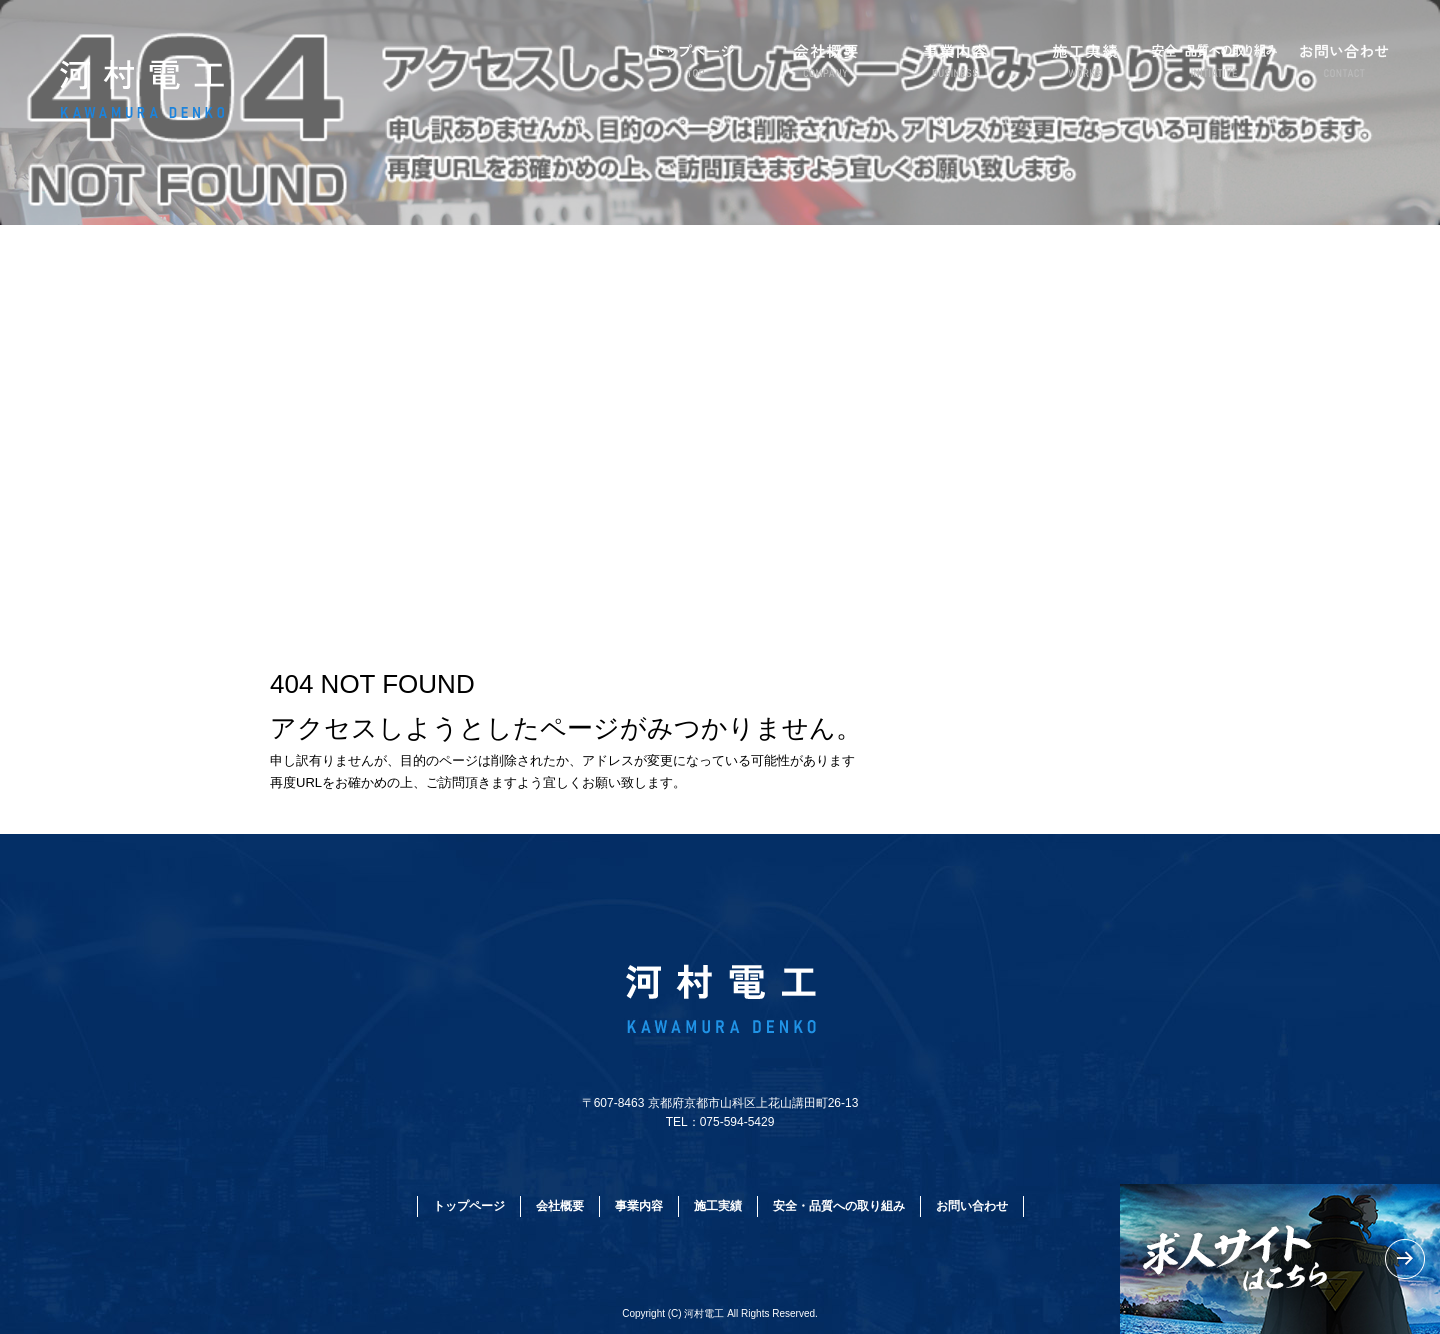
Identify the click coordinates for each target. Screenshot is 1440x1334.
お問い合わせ (1345, 60)
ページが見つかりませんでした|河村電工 (127, 520)
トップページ (695, 60)
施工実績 (1085, 60)
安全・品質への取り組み (1215, 60)
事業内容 (955, 60)
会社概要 (825, 60)
